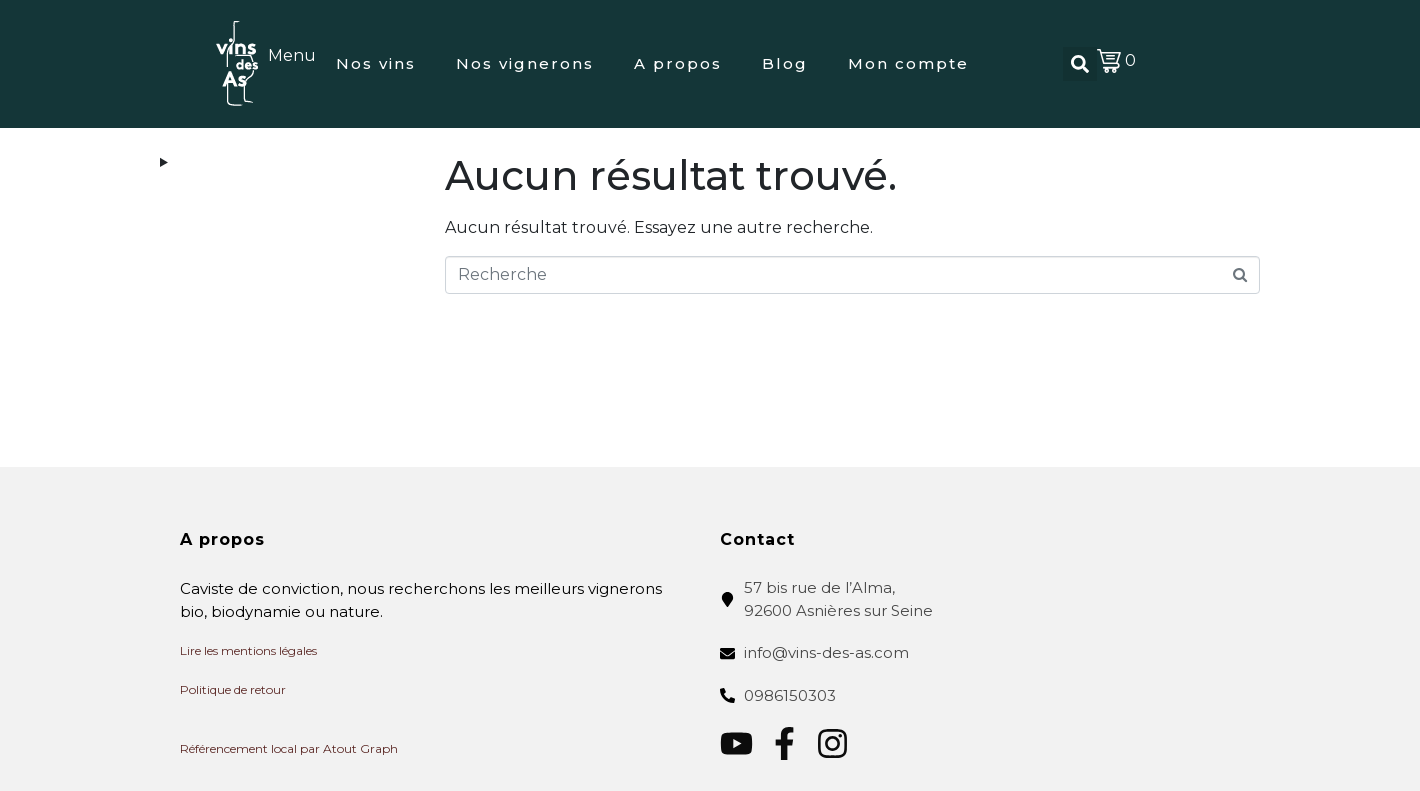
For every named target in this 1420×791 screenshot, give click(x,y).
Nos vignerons (525, 63)
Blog (785, 63)
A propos (678, 63)
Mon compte (908, 63)
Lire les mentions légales (248, 650)
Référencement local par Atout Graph (289, 748)
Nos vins (376, 63)
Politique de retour (233, 689)
